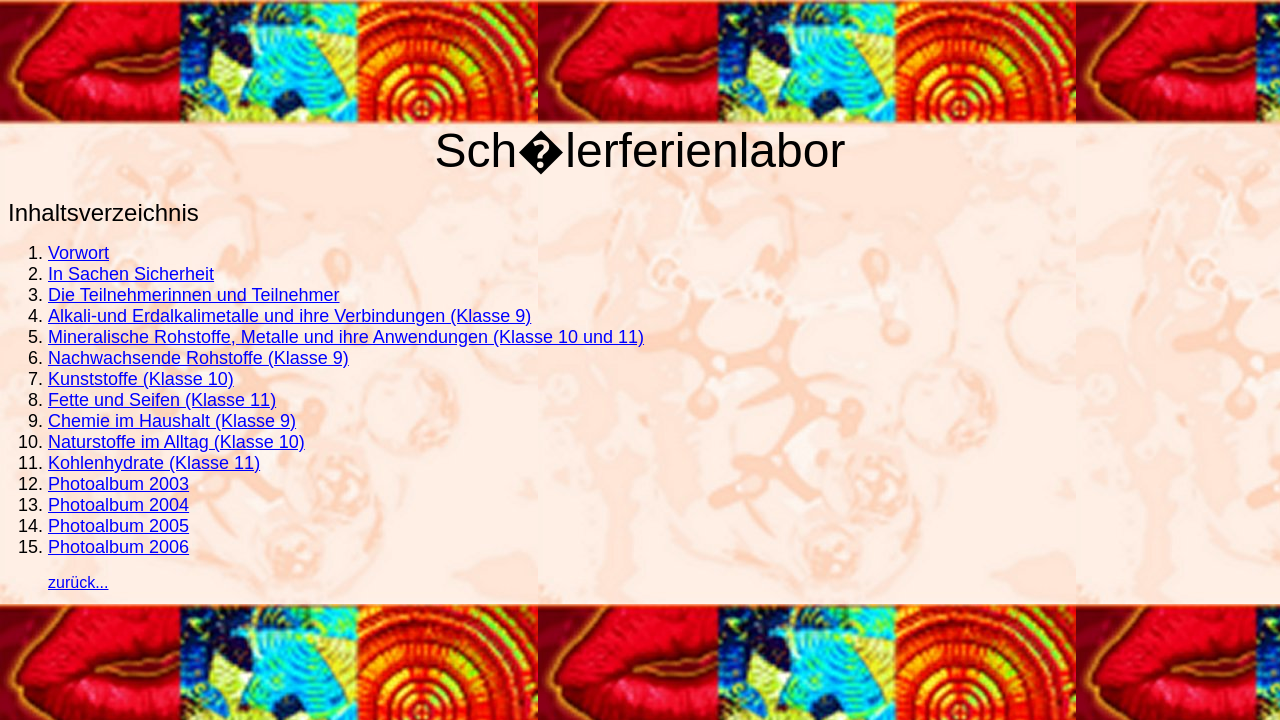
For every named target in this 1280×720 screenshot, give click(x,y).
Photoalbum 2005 (118, 526)
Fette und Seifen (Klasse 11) (162, 400)
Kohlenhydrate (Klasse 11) (154, 463)
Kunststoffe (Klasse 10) (141, 379)
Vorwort (78, 253)
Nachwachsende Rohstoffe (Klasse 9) (198, 358)
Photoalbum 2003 (118, 484)
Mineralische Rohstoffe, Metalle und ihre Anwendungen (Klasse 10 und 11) (346, 337)
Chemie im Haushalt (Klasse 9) (172, 421)
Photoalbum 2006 (118, 547)
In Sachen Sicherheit (131, 274)
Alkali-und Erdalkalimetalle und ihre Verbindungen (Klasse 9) (289, 316)
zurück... (78, 582)
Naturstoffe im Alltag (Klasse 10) (176, 442)
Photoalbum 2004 (118, 505)
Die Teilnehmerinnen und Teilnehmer (194, 295)
